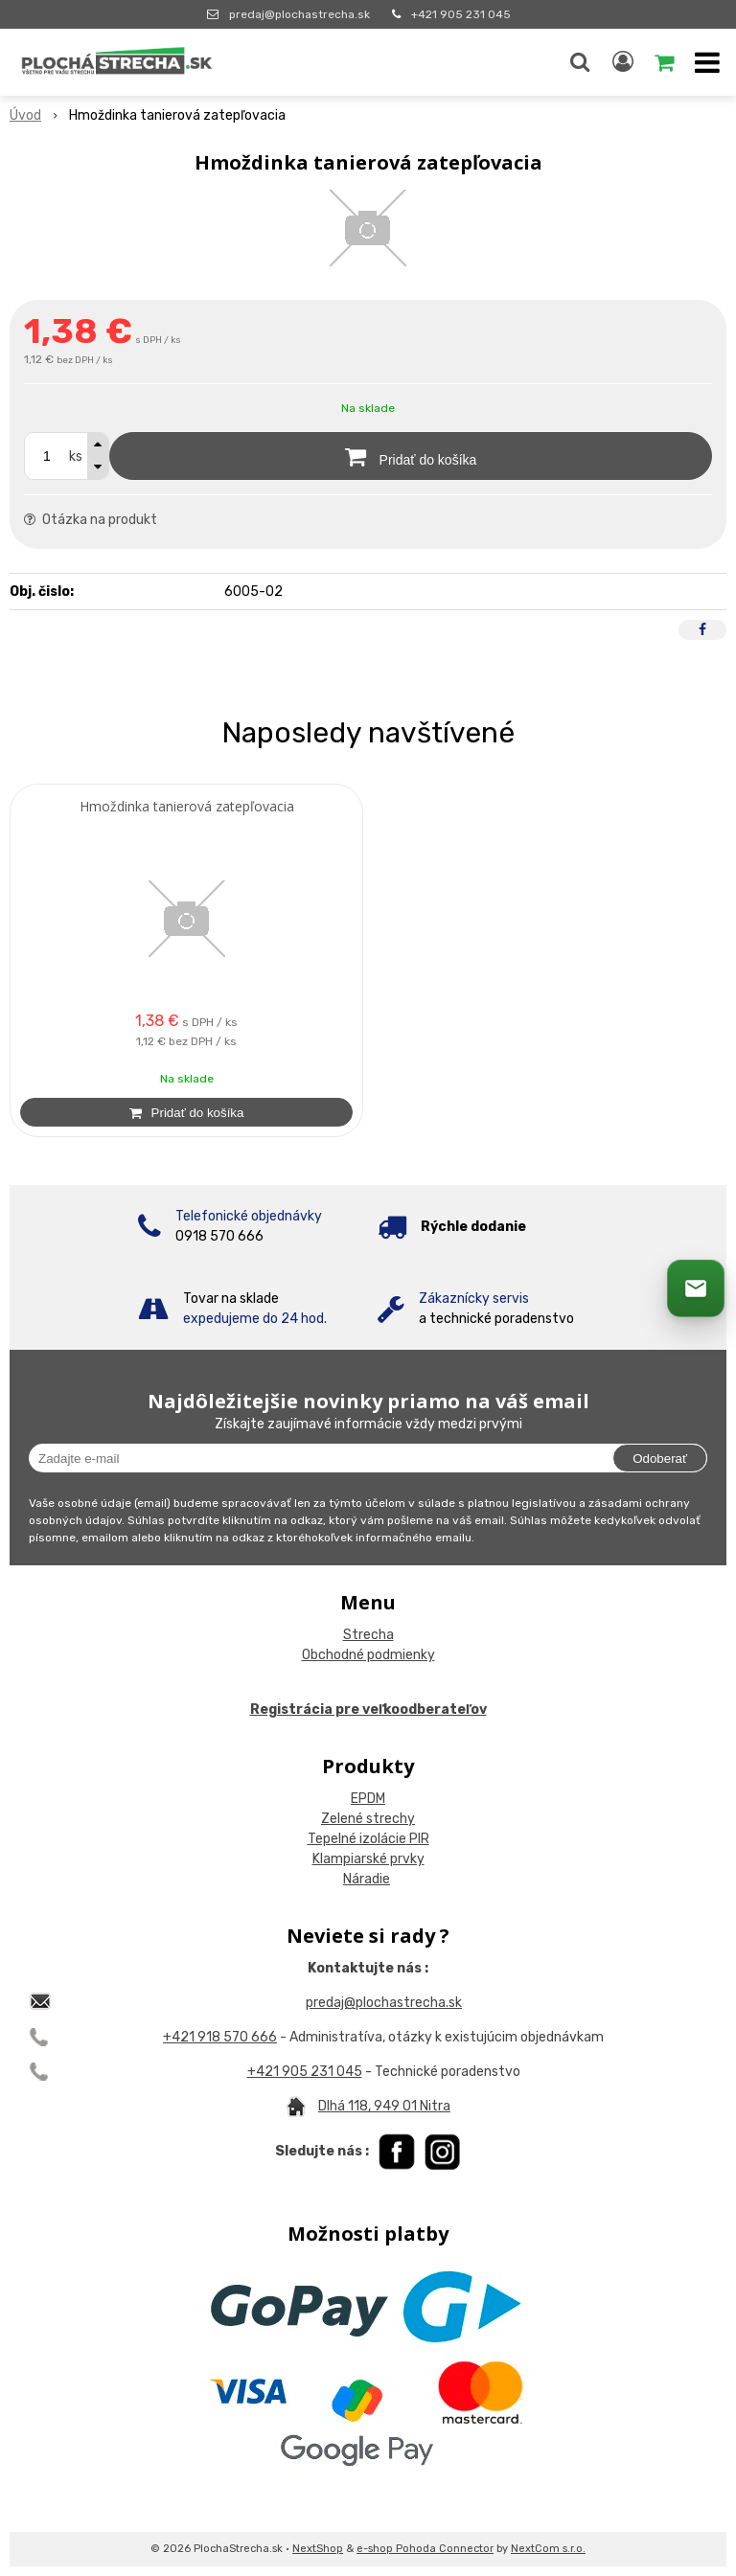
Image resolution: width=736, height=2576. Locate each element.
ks (75, 456)
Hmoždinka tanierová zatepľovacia (187, 806)
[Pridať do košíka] (410, 456)
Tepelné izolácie (357, 1839)
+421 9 (268, 2071)
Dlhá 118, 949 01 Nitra (384, 2106)
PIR (417, 1839)
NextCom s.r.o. (548, 2548)
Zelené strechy (368, 1819)
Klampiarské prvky (368, 1859)
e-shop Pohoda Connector (425, 2548)
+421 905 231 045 (461, 14)
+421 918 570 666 (220, 2037)
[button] (580, 62)
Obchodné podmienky (368, 1655)
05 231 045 (326, 2071)
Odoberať (659, 1458)
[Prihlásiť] (622, 62)
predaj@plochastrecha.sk (299, 14)
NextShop (317, 2548)
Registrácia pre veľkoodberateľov (368, 1709)
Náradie (366, 1879)
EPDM (368, 1798)
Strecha (368, 1635)
